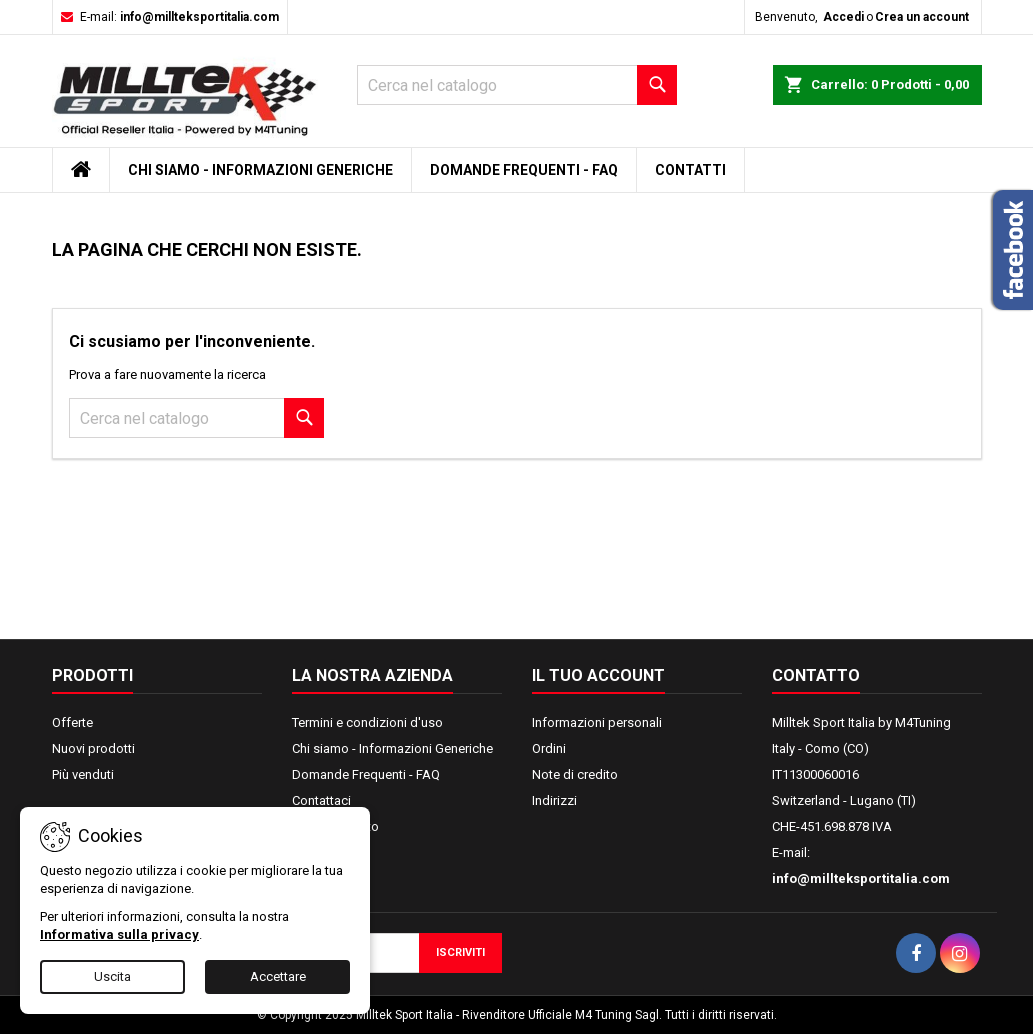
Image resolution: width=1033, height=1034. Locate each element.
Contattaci (321, 800)
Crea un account (922, 17)
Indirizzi (554, 800)
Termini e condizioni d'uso (367, 722)
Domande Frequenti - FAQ (524, 170)
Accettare (278, 976)
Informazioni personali (597, 722)
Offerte (72, 722)
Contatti (690, 170)
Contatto (816, 675)
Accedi (843, 17)
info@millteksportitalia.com (199, 17)
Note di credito (575, 774)
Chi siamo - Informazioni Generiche (260, 170)
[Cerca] (517, 85)
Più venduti (83, 774)
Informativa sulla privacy (119, 934)
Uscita (112, 976)
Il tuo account (598, 675)
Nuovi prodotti (93, 748)
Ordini (549, 748)
